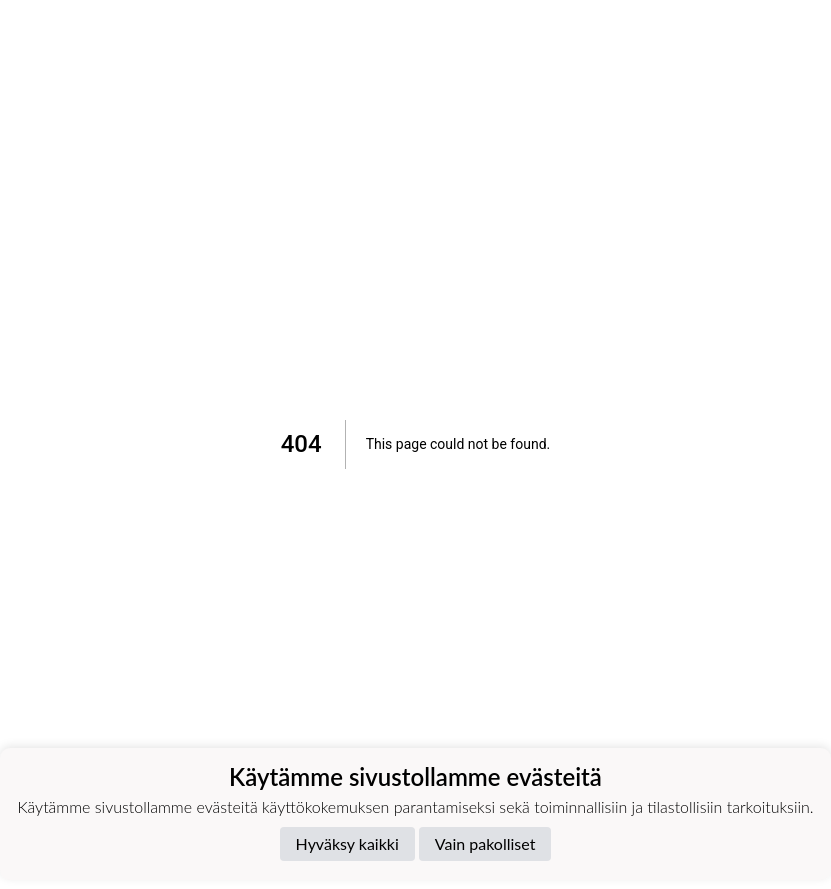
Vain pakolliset (485, 843)
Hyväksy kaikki (347, 843)
